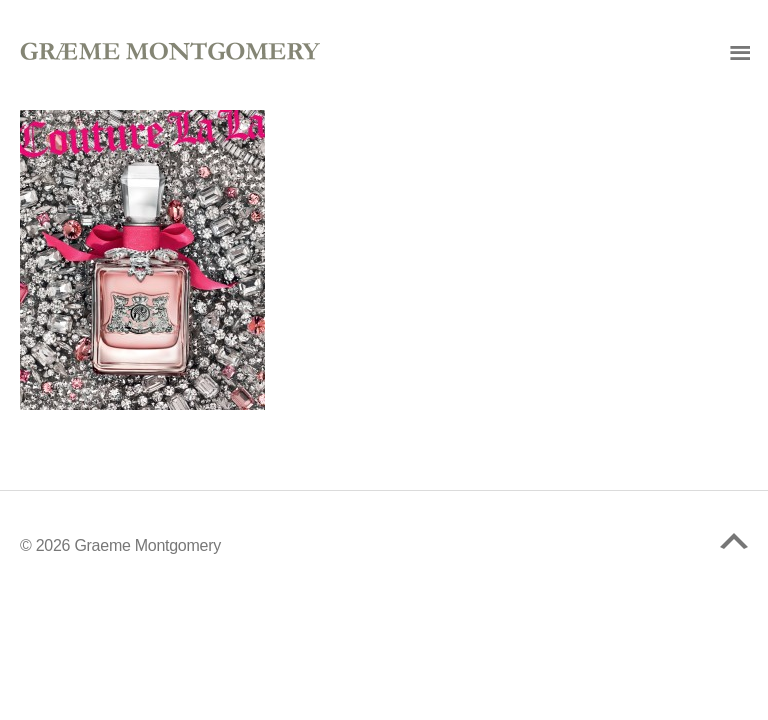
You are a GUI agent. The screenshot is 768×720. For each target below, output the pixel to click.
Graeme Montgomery (147, 545)
